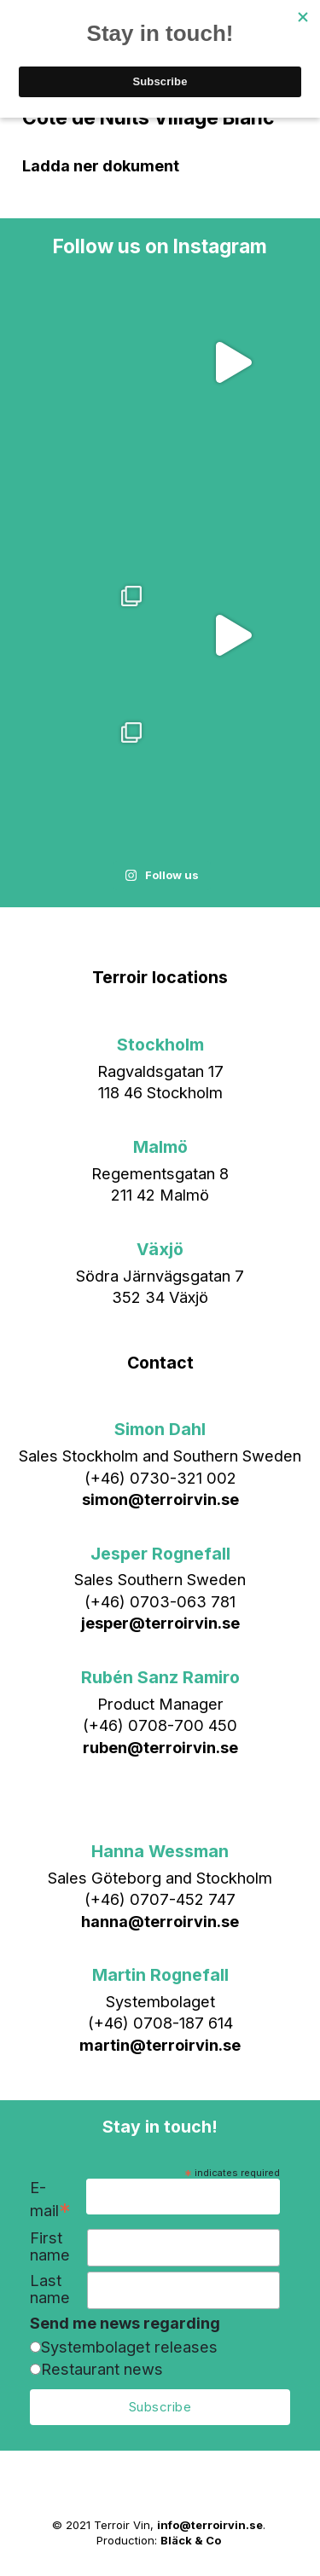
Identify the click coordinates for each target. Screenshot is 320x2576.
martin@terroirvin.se (160, 2044)
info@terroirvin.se (210, 2525)
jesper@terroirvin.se (160, 1622)
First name (50, 2246)
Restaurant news (102, 2368)
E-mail (50, 2200)
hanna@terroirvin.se (160, 1921)
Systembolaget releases (129, 2346)
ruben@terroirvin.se (160, 1747)
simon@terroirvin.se (160, 1499)
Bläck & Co (190, 2540)
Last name (50, 2289)
